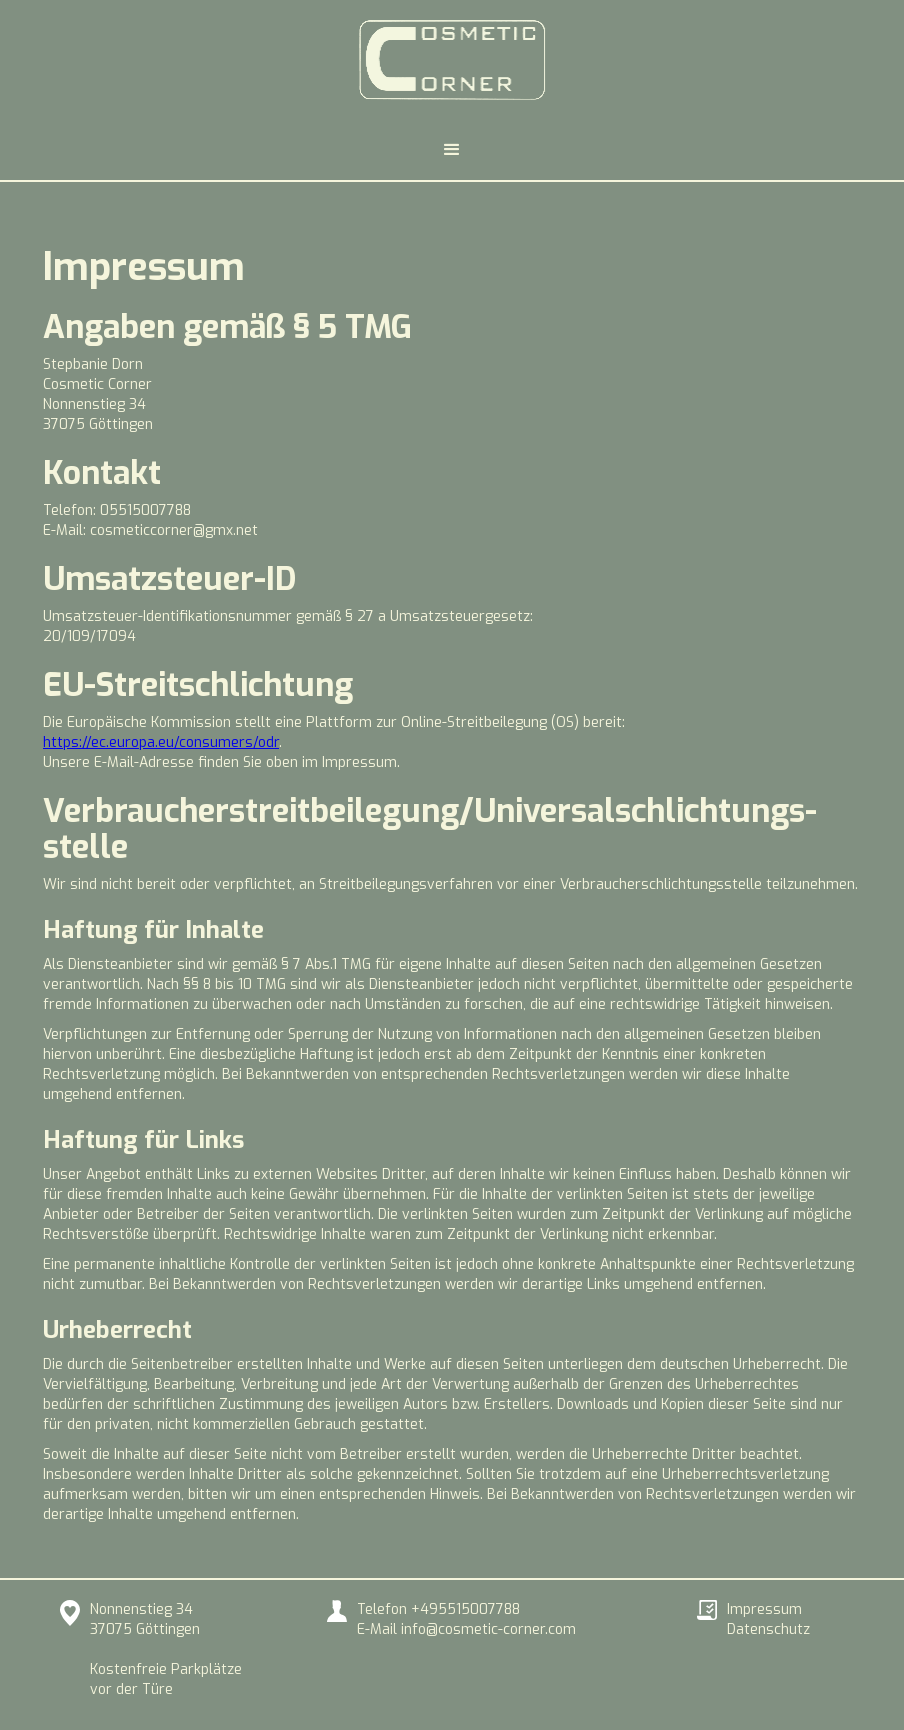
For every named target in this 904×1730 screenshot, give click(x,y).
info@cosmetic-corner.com (488, 1629)
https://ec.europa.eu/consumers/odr (161, 742)
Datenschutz (768, 1629)
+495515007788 (465, 1609)
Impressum (764, 1609)
